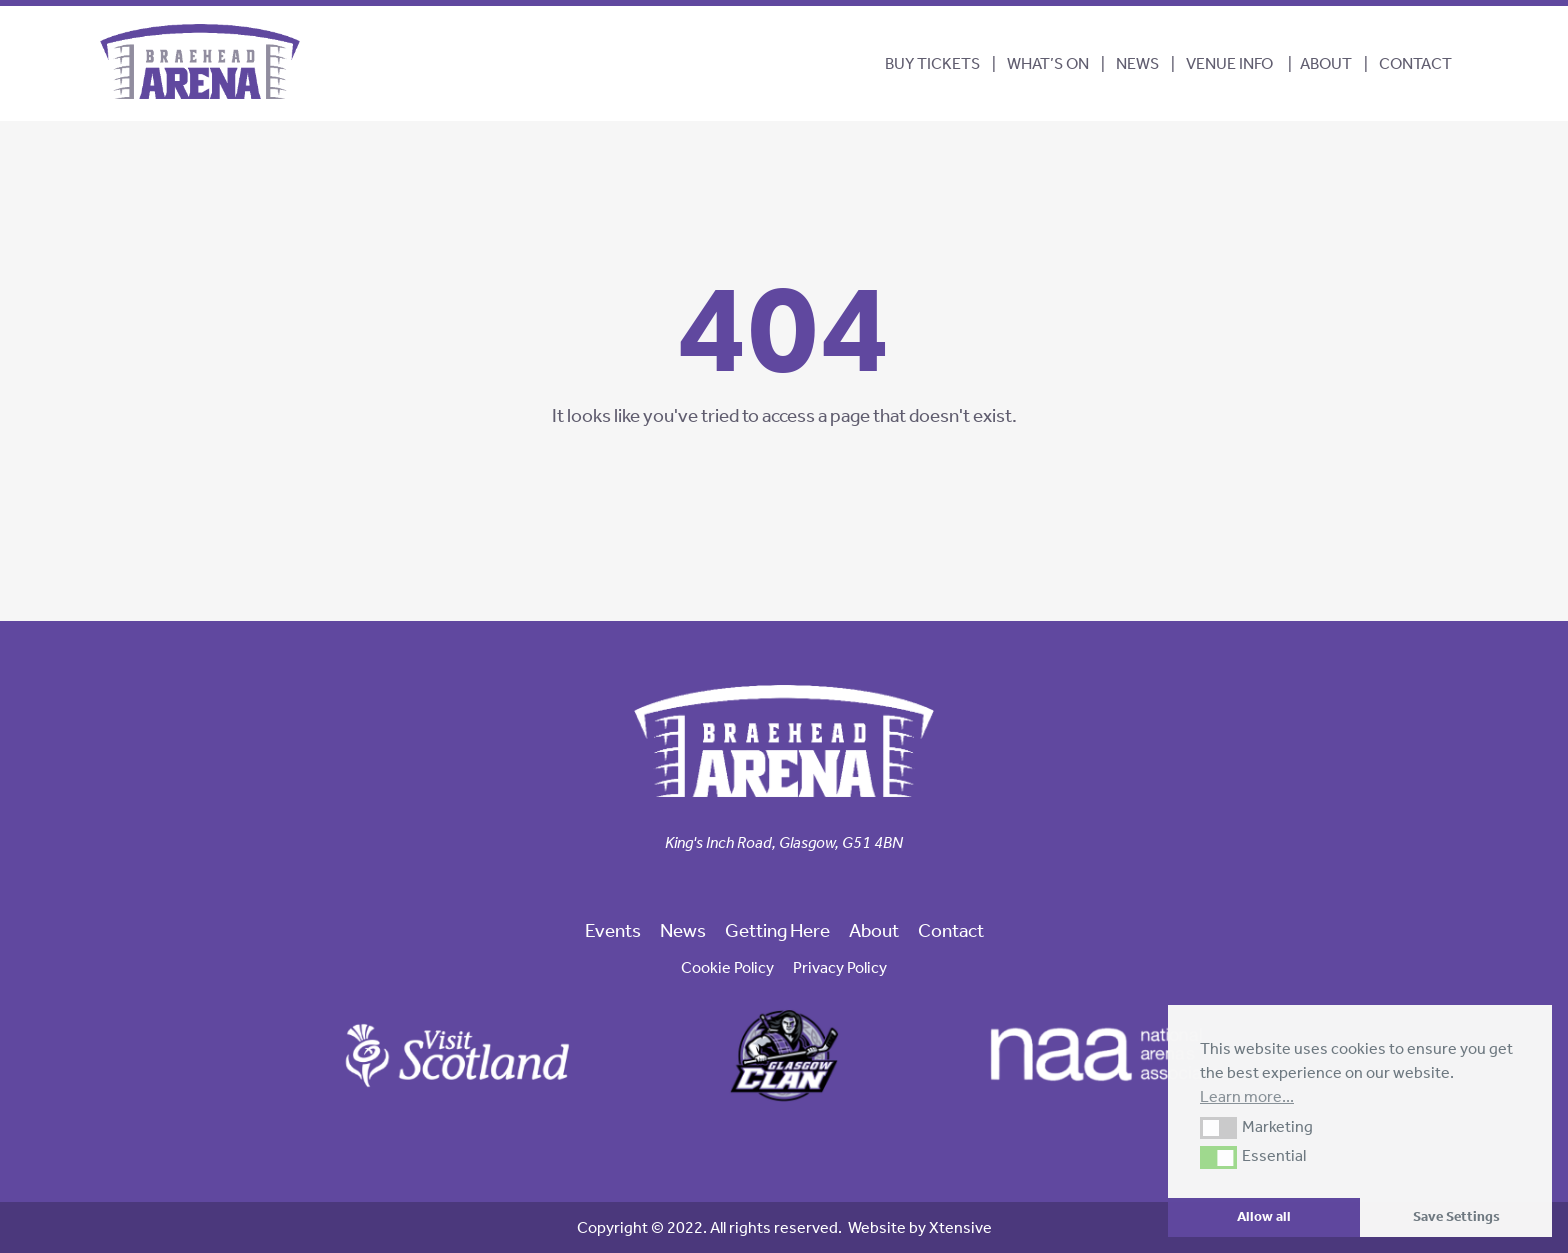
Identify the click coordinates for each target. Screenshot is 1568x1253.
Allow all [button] (1264, 1216)
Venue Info (1229, 63)
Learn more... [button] (1247, 1096)
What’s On (1048, 63)
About (1326, 63)
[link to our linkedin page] (800, 877)
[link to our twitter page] (768, 877)
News (1137, 63)
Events (613, 930)
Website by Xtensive (920, 1227)
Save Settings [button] (1456, 1216)
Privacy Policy (840, 967)
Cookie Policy (727, 967)
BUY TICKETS (932, 63)
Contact (1415, 63)
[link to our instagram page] (784, 877)
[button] (1218, 1128)
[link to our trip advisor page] (816, 877)
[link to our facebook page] (752, 877)
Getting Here (777, 930)
